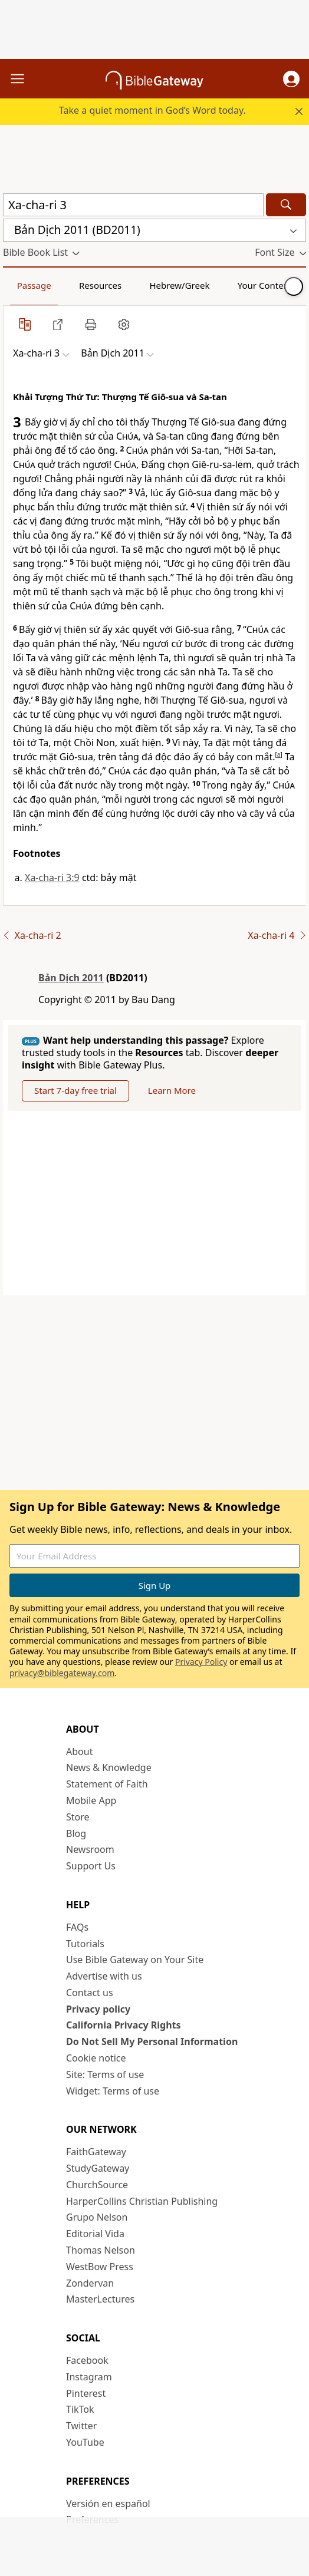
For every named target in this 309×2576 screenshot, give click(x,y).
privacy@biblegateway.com (61, 1672)
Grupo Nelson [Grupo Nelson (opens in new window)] (96, 2217)
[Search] (286, 204)
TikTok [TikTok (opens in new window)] (80, 2409)
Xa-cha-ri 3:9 (52, 877)
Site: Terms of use (105, 2074)
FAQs (77, 1927)
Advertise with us (104, 1976)
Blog (76, 1833)
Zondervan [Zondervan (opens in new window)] (90, 2283)
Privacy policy (98, 2009)
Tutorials (85, 1943)
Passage (34, 285)
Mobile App (91, 1800)
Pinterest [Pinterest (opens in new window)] (86, 2393)
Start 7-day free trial (75, 1090)
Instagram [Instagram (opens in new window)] (89, 2376)
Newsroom (90, 1849)
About (79, 1751)
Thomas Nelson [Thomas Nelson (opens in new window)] (100, 2250)
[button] (291, 79)
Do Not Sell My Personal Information (152, 2041)
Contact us (89, 1992)
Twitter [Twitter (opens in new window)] (81, 2425)
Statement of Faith (107, 1783)
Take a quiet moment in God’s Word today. (152, 110)
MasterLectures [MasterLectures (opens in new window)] (100, 2299)
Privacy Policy (201, 1661)
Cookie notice (96, 2057)
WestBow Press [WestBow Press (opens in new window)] (99, 2266)
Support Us (91, 1865)
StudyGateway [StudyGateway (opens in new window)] (97, 2168)
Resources (100, 285)
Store (78, 1816)
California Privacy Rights (123, 2024)
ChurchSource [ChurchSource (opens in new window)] (97, 2184)
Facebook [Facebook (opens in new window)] (87, 2360)
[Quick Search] (133, 204)
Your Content (265, 285)
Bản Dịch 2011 (71, 977)
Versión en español (108, 2503)
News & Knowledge (109, 1767)
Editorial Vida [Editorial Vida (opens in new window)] (95, 2233)
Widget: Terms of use (112, 2090)
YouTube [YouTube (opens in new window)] (85, 2442)
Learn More (172, 1090)
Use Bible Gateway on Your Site (134, 1959)
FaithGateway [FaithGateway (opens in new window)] (96, 2151)
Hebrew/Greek (179, 285)
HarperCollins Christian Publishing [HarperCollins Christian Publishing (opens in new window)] (142, 2201)
